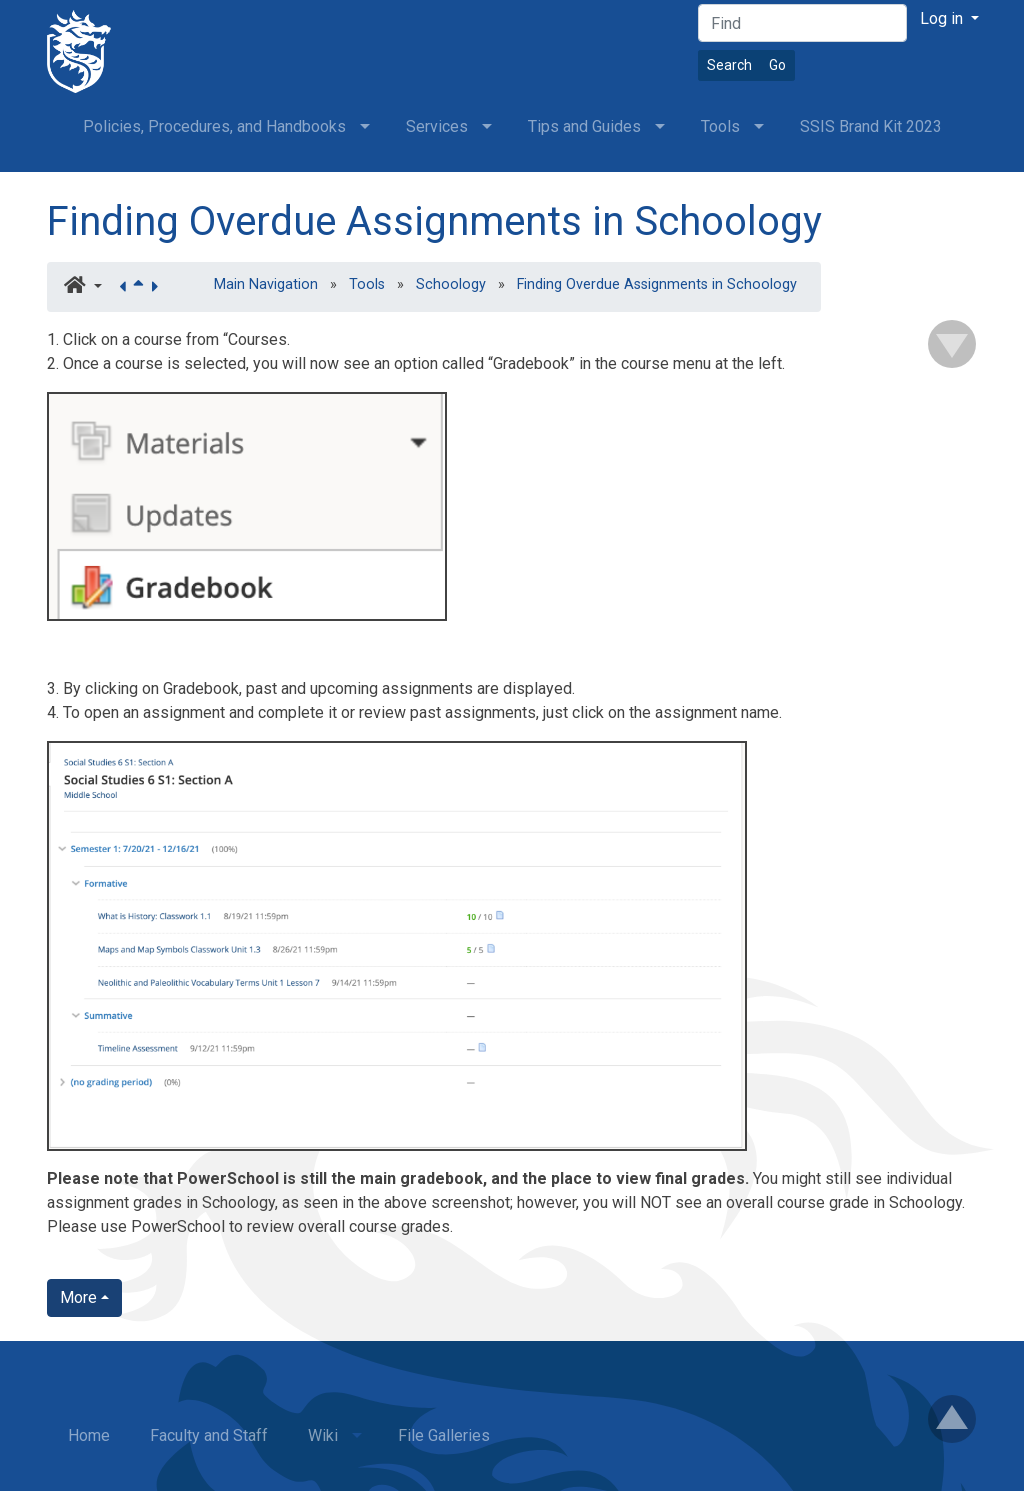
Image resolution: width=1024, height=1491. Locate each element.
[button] (83, 287)
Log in (943, 18)
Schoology (451, 284)
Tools (367, 284)
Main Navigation (266, 284)
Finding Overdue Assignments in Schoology (434, 221)
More (78, 1297)
